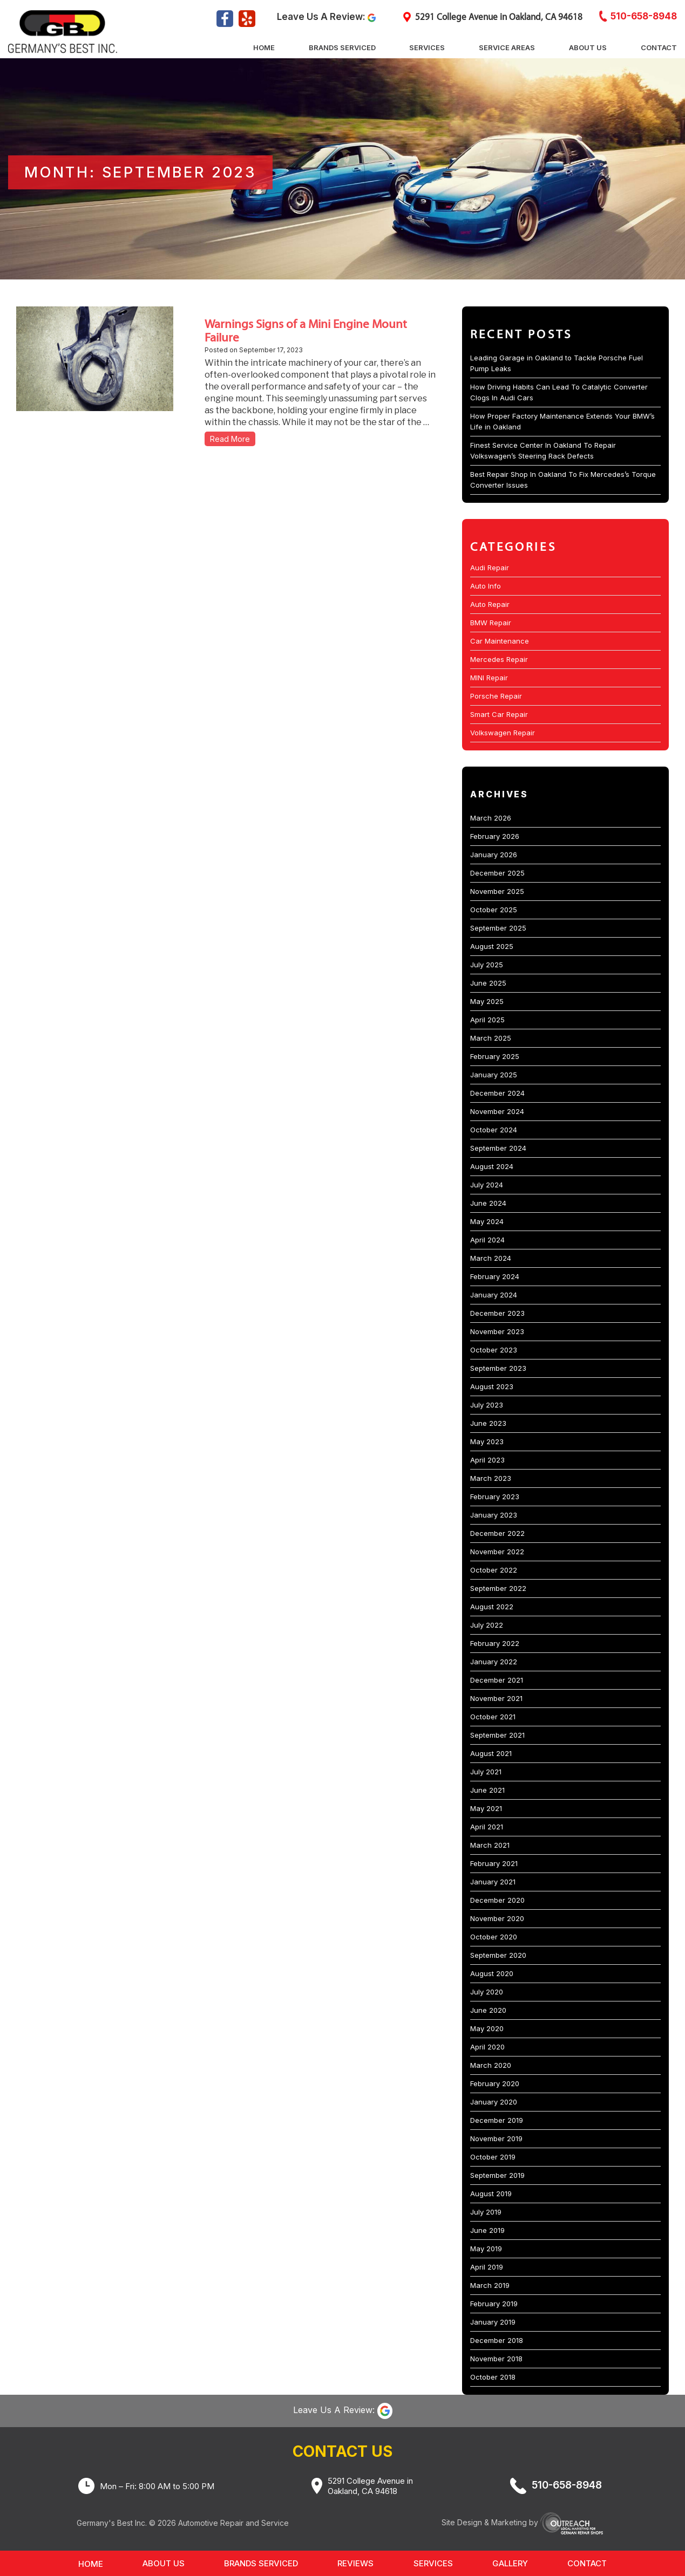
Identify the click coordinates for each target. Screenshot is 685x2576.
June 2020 (488, 2010)
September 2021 (497, 1735)
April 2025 (487, 1019)
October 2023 (493, 1349)
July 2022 (486, 1625)
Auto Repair (490, 604)
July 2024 (486, 1184)
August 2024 (491, 1166)
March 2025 (490, 1038)
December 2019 (496, 2120)
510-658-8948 (644, 16)
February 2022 (494, 1643)
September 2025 (498, 928)
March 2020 (490, 2065)
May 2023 (487, 1441)
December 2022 (497, 1533)
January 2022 (493, 1661)
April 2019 (486, 2267)
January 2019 (493, 2322)
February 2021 (494, 1863)
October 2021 (493, 1716)
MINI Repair (489, 677)
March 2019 (490, 2285)
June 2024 (488, 1203)
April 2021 (486, 1826)
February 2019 (494, 2303)
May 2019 (486, 2248)
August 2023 (491, 1386)
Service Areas (507, 47)
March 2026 (490, 818)
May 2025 (487, 1001)
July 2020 (486, 1991)
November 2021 (496, 1698)
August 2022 (491, 1606)
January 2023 (493, 1515)
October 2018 (493, 2377)
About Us (588, 47)
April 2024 (487, 1239)
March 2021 (490, 1845)
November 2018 (496, 2358)
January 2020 (493, 2101)
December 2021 (496, 1680)
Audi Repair (489, 567)
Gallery (510, 2563)
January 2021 (493, 1881)
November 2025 (497, 891)
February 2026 (494, 836)
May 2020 (487, 2028)
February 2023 (494, 1496)
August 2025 (491, 946)
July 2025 (486, 964)
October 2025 (493, 909)
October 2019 (493, 2157)
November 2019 (496, 2138)
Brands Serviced (342, 47)
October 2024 (493, 1129)
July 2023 (486, 1404)
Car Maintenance (499, 641)
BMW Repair (490, 622)
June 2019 (487, 2230)
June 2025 (488, 983)
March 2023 (490, 1478)
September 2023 (498, 1368)
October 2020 (493, 1936)
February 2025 (494, 1056)
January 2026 (493, 854)
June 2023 (488, 1423)
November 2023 (497, 1331)
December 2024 (497, 1093)
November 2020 (497, 1918)
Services (427, 47)
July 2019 (485, 2212)
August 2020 (491, 1973)
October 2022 (493, 1570)
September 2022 (498, 1588)
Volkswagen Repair (502, 732)
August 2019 (491, 2193)
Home (264, 47)
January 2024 (493, 1294)
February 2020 (494, 2083)
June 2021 (487, 1790)
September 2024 (498, 1148)
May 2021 (486, 1808)
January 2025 (493, 1074)
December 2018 (496, 2340)
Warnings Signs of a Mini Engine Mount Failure (306, 330)
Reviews (355, 2563)
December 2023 (497, 1313)
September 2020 (498, 1955)
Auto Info (485, 586)
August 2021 (491, 1753)
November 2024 (497, 1111)
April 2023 (487, 1460)
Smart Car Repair (499, 714)
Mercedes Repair (499, 659)
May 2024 (487, 1221)
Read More (230, 438)
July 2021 (485, 1771)
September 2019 (497, 2175)
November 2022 (497, 1551)
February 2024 (494, 1276)
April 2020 (487, 2046)
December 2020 (497, 1900)
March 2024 (490, 1258)
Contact (659, 47)
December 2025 (497, 873)
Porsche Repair (496, 696)
